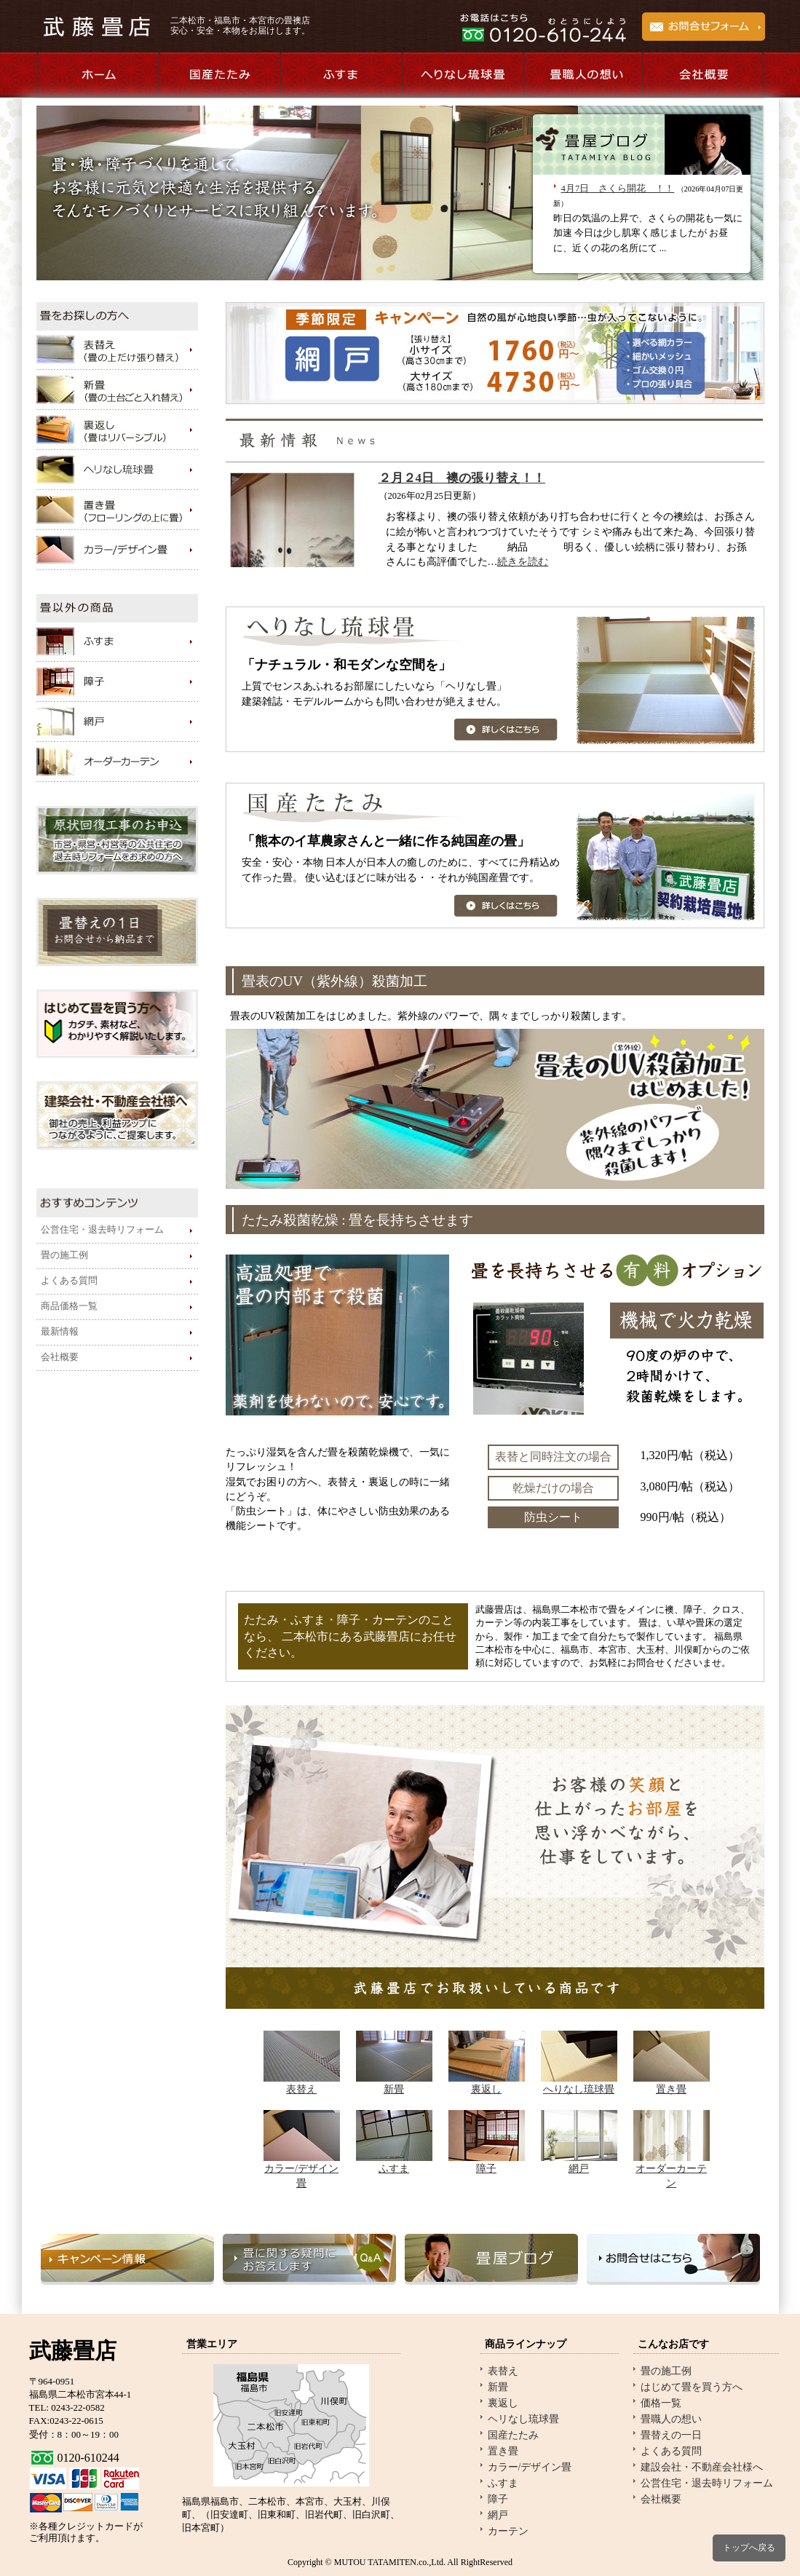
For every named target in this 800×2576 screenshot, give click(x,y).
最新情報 (60, 1332)
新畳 (394, 2089)
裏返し (486, 2089)
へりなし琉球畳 (578, 2089)
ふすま (394, 2168)
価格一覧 (661, 2403)
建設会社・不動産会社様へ (702, 2467)
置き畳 (671, 2089)
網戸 (579, 2168)
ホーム (97, 75)
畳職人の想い (583, 75)
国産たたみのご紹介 (219, 75)
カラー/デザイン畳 (530, 2467)
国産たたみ (513, 2435)
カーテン (508, 2531)
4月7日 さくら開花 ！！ (618, 188)
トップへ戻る (749, 2548)
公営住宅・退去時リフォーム (102, 1230)
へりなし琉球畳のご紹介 (462, 75)
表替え (301, 2089)
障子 (486, 2168)
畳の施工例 (64, 1255)
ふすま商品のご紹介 (340, 75)
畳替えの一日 (671, 2435)
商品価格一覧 (69, 1306)
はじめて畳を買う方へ (691, 2387)
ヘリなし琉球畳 (523, 2419)
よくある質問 (69, 1281)
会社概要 (703, 75)
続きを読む (522, 561)
